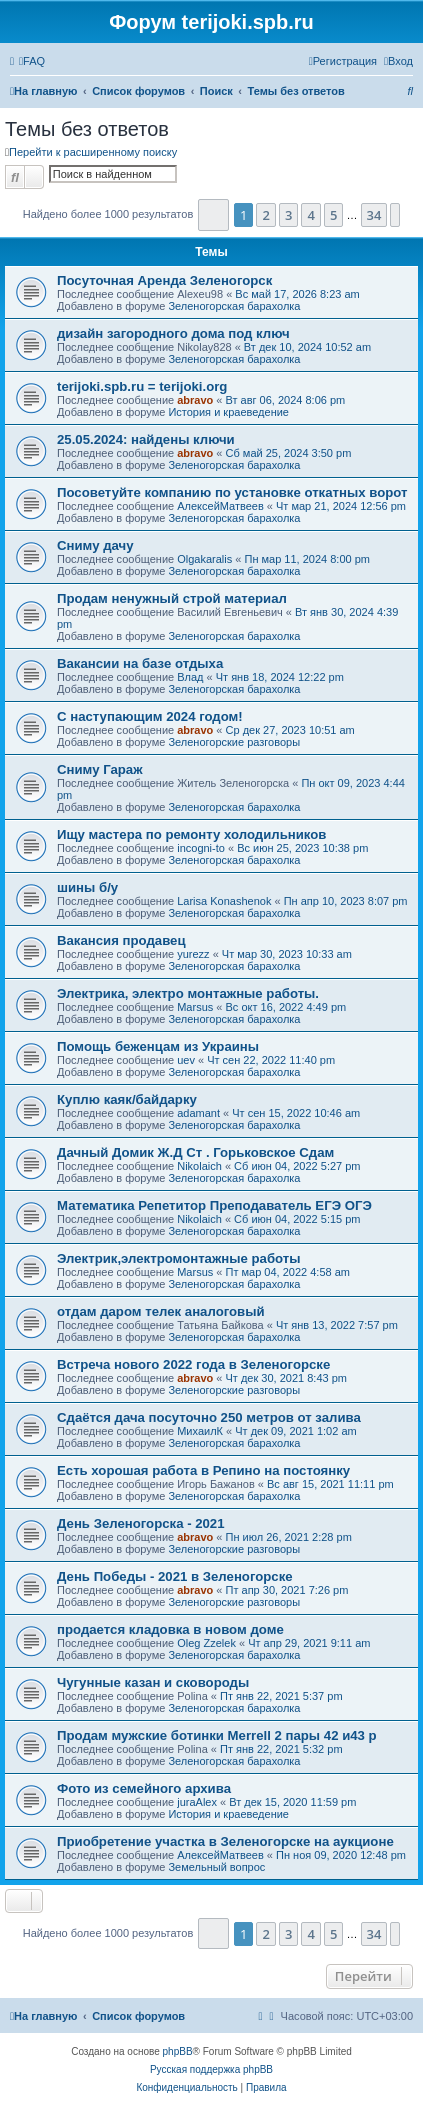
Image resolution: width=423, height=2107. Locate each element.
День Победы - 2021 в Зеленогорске (175, 1576)
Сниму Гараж (100, 769)
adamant (198, 1113)
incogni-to (201, 848)
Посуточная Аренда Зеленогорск (164, 280)
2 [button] (265, 215)
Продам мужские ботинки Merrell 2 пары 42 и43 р (217, 1735)
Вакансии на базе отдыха (140, 663)
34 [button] (374, 215)
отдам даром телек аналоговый (161, 1311)
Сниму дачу (95, 545)
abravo (195, 400)
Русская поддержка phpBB (211, 2069)
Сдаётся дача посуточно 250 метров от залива (209, 1417)
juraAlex (197, 1802)
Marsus (195, 1007)
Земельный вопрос (216, 1867)
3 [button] (288, 215)
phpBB (178, 2051)
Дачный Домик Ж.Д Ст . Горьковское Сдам (195, 1152)
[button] (213, 214)
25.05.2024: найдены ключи (146, 439)
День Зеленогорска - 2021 (141, 1523)
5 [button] (333, 215)
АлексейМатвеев (220, 506)
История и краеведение (228, 412)
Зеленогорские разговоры (234, 742)
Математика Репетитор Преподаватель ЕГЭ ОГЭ (214, 1205)
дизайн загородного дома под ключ (173, 333)
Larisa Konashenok (224, 901)
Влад (190, 677)
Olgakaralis (204, 559)
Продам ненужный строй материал (172, 598)
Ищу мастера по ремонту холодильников (191, 834)
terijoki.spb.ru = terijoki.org (142, 386)
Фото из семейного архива (144, 1788)
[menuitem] (32, 61)
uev (186, 1060)
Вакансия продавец (121, 940)
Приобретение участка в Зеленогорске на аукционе (225, 1841)
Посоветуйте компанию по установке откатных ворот (232, 492)
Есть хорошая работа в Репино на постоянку (203, 1470)
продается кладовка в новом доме (170, 1629)
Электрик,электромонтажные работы (179, 1258)
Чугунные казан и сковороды (153, 1682)
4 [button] (310, 215)
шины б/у (87, 887)
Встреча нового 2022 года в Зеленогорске (193, 1364)
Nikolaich (199, 1166)
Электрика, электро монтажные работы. (188, 993)
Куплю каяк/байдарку (127, 1099)
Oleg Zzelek (206, 1643)
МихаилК (200, 1431)
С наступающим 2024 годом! (150, 716)
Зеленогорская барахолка (234, 306)
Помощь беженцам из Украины (158, 1046)
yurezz (193, 954)
